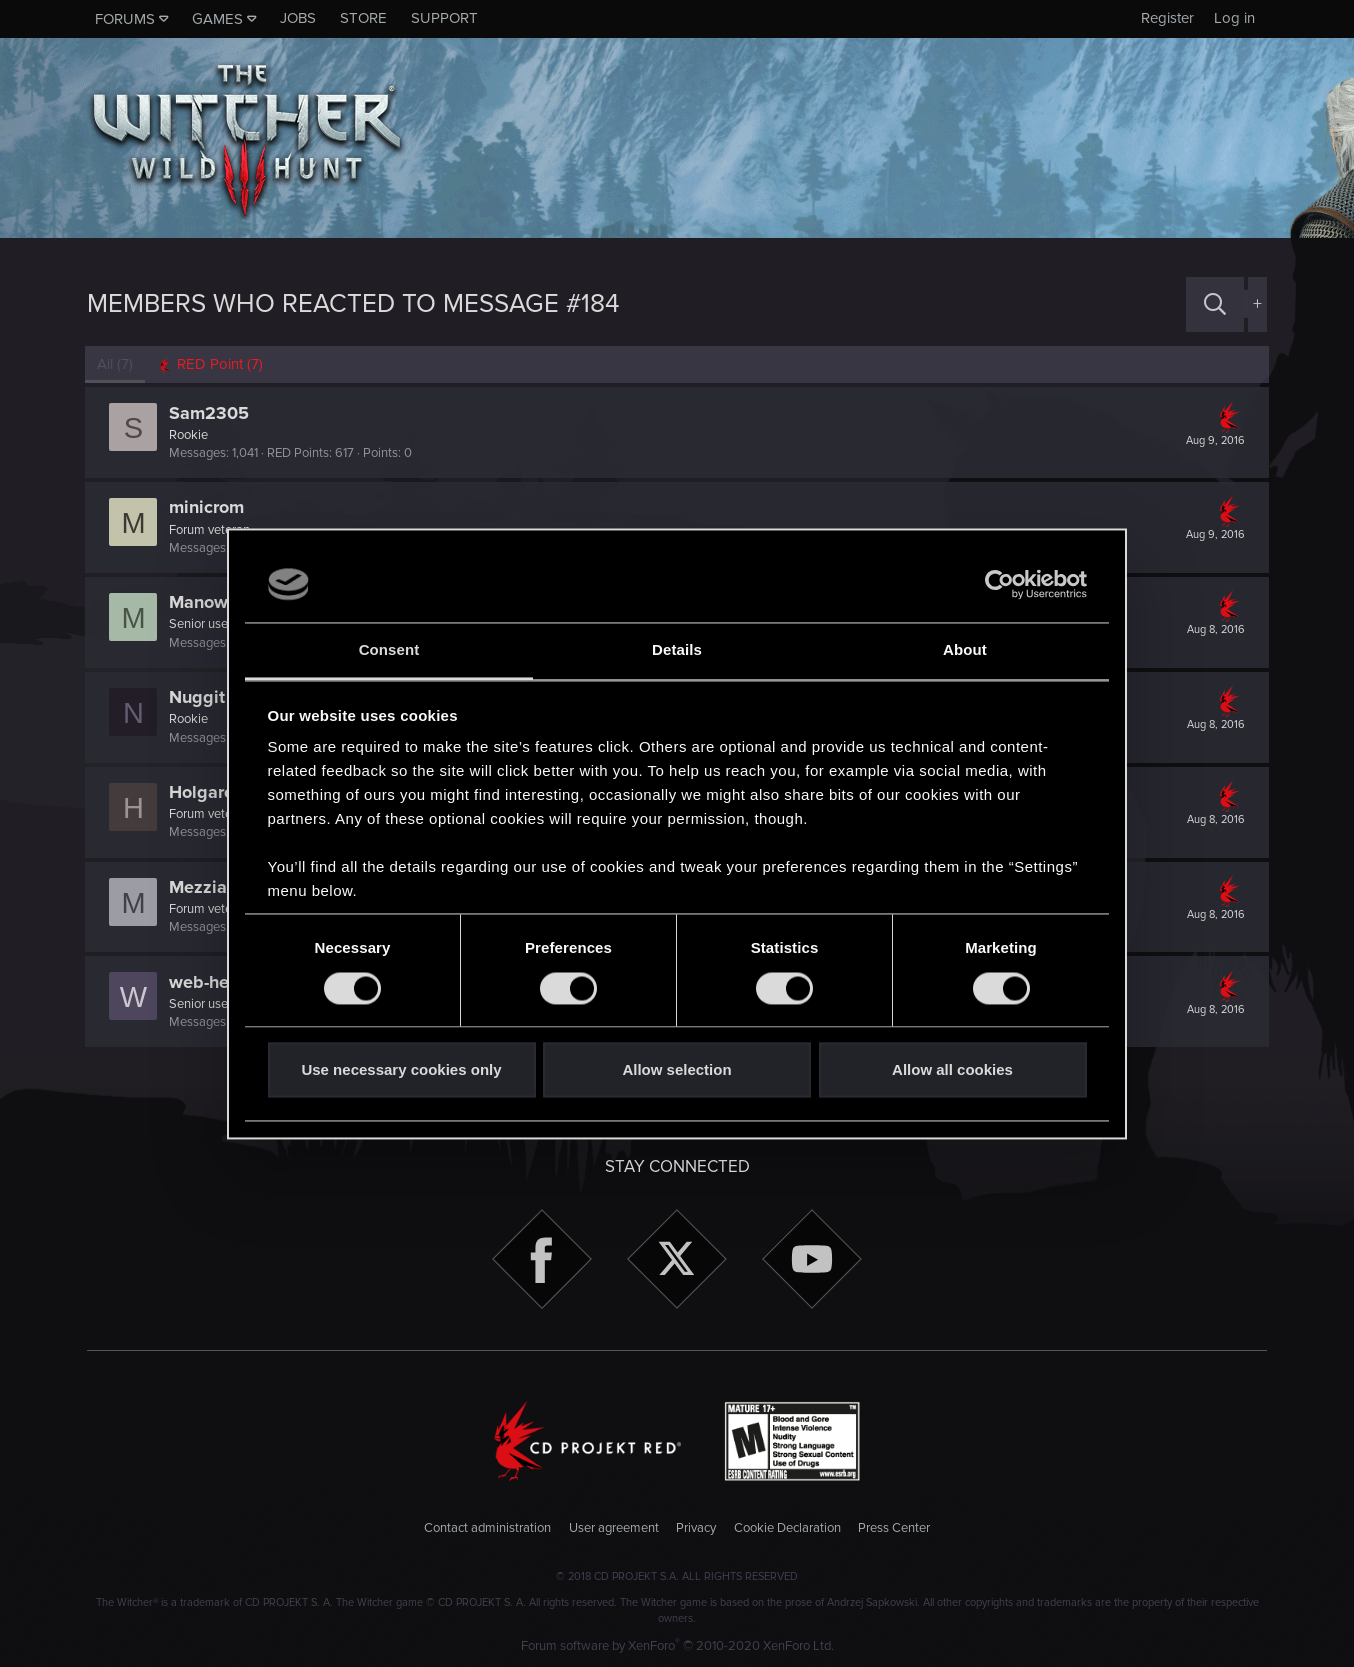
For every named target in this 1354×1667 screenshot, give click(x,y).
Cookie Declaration (787, 1528)
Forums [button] (125, 19)
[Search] (1215, 304)
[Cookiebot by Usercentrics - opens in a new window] (999, 584)
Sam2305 (211, 413)
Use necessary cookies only (401, 1070)
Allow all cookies (952, 1070)
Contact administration (487, 1528)
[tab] (212, 364)
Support (444, 18)
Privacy (696, 1528)
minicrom (208, 507)
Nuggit (199, 697)
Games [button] (217, 19)
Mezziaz (204, 887)
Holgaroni (211, 792)
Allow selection (676, 1070)
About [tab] (965, 650)
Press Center (894, 1528)
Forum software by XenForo (677, 1646)
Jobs (298, 18)
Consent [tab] (389, 650)
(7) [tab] (117, 364)
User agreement (614, 1528)
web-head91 (220, 982)
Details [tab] (677, 650)
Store (363, 18)
